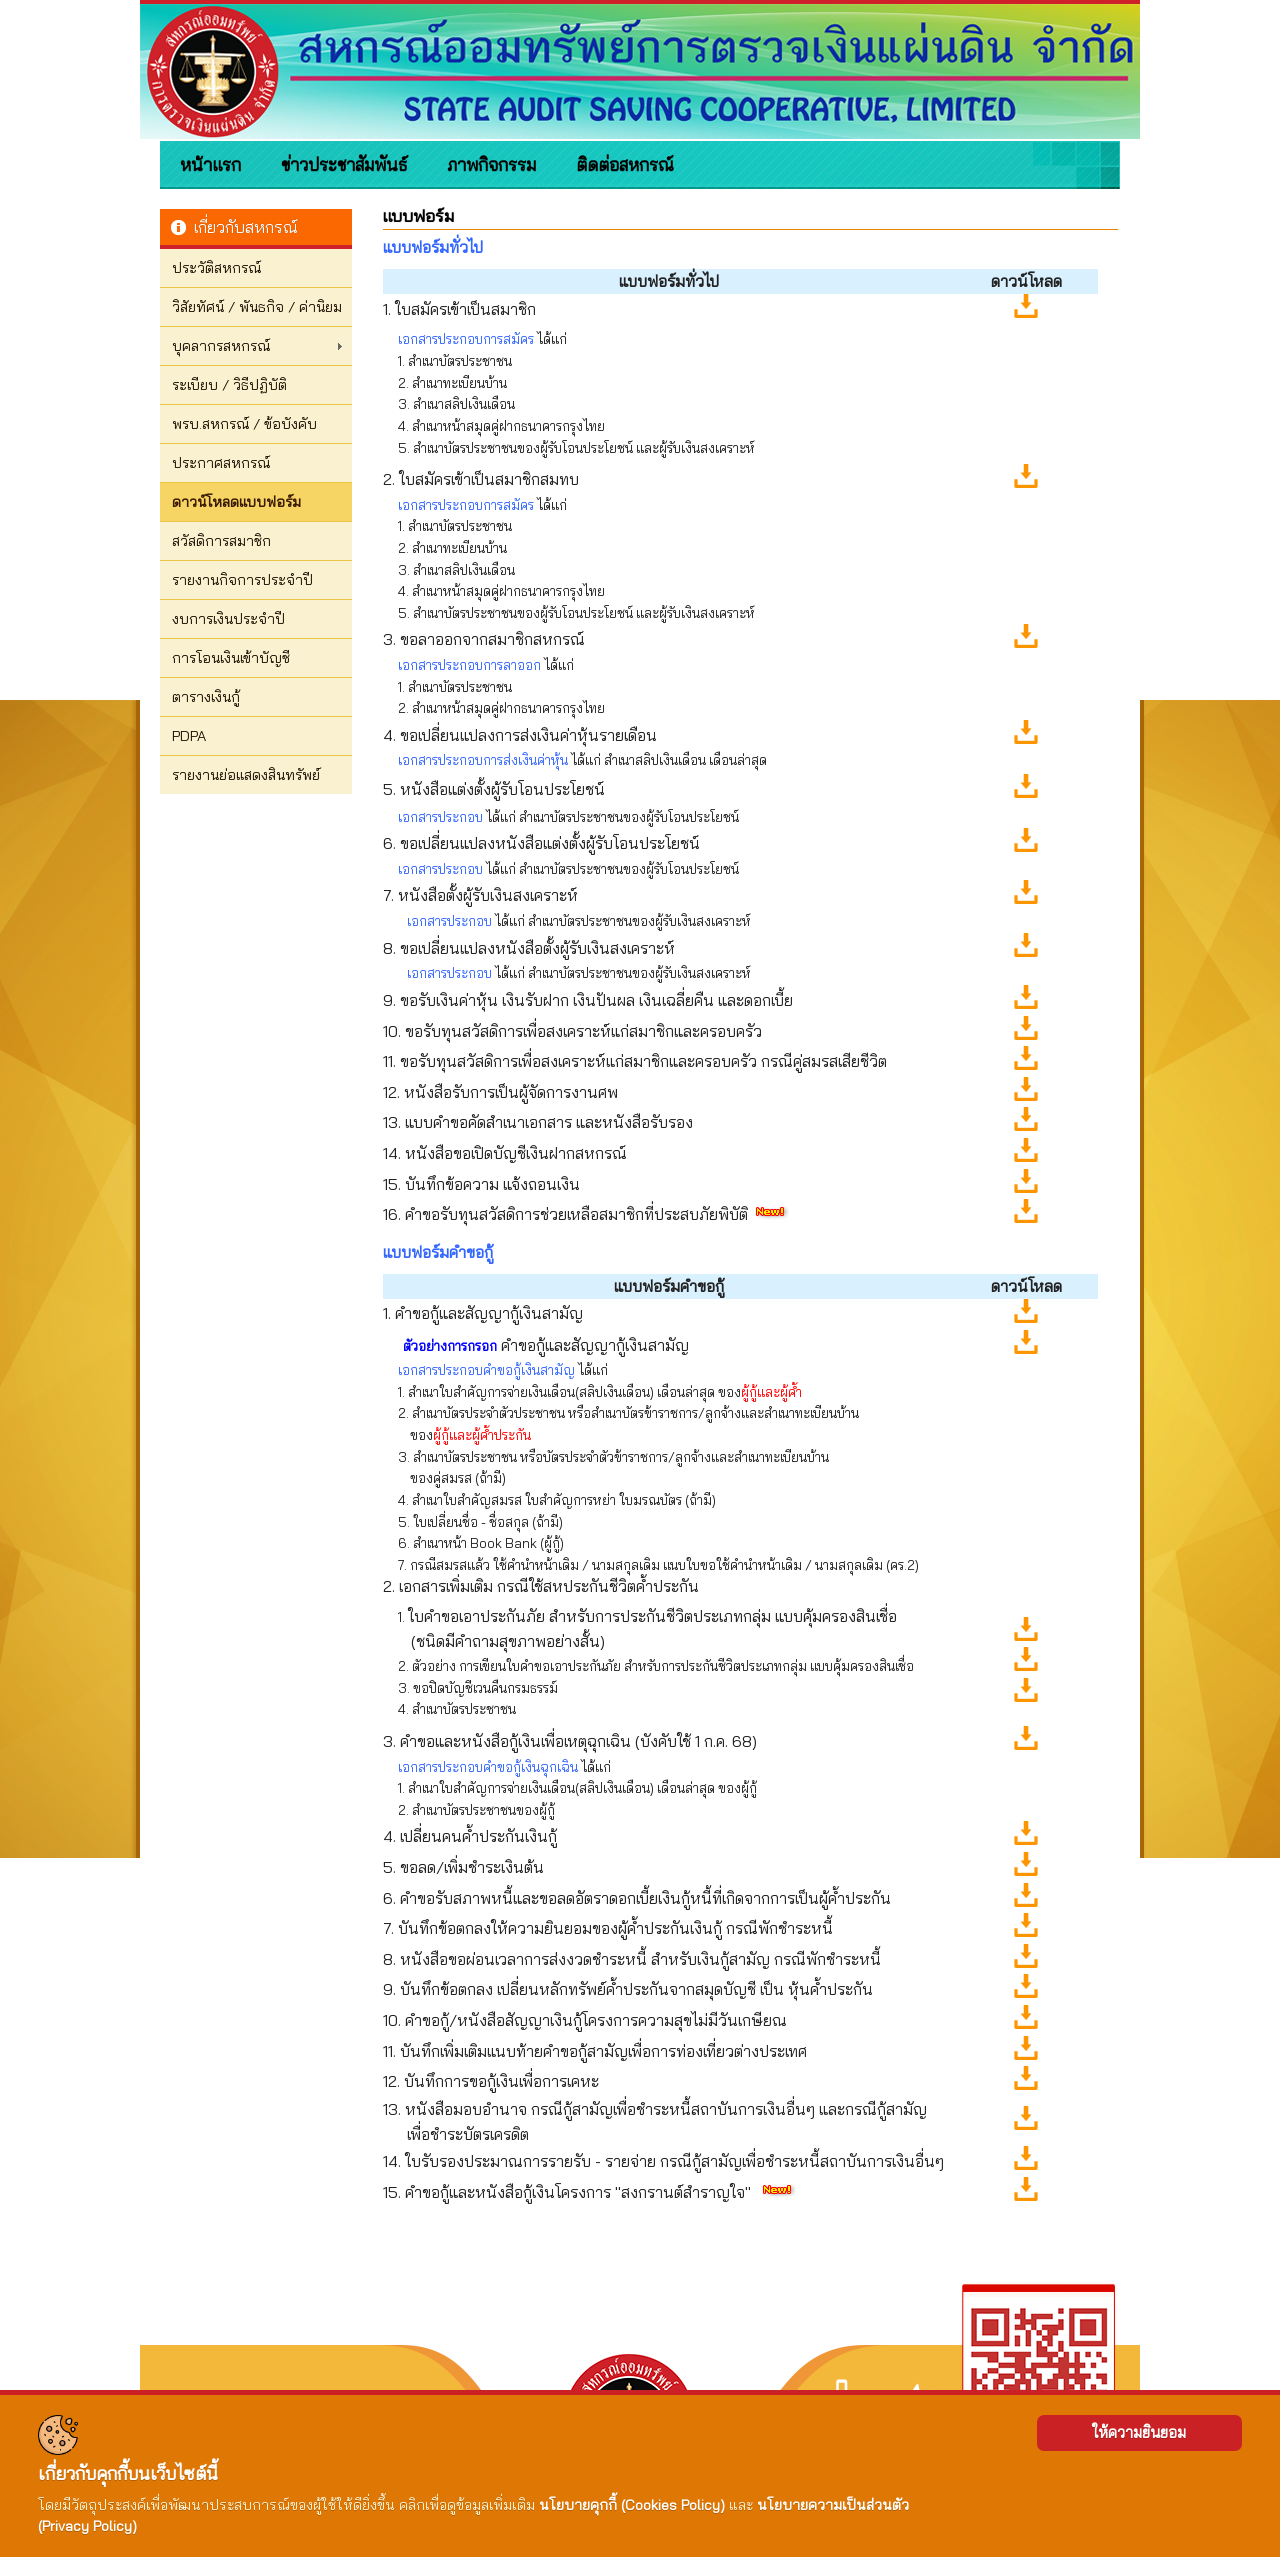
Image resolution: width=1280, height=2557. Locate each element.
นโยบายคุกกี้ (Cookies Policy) (632, 2505)
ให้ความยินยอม (1139, 2432)
